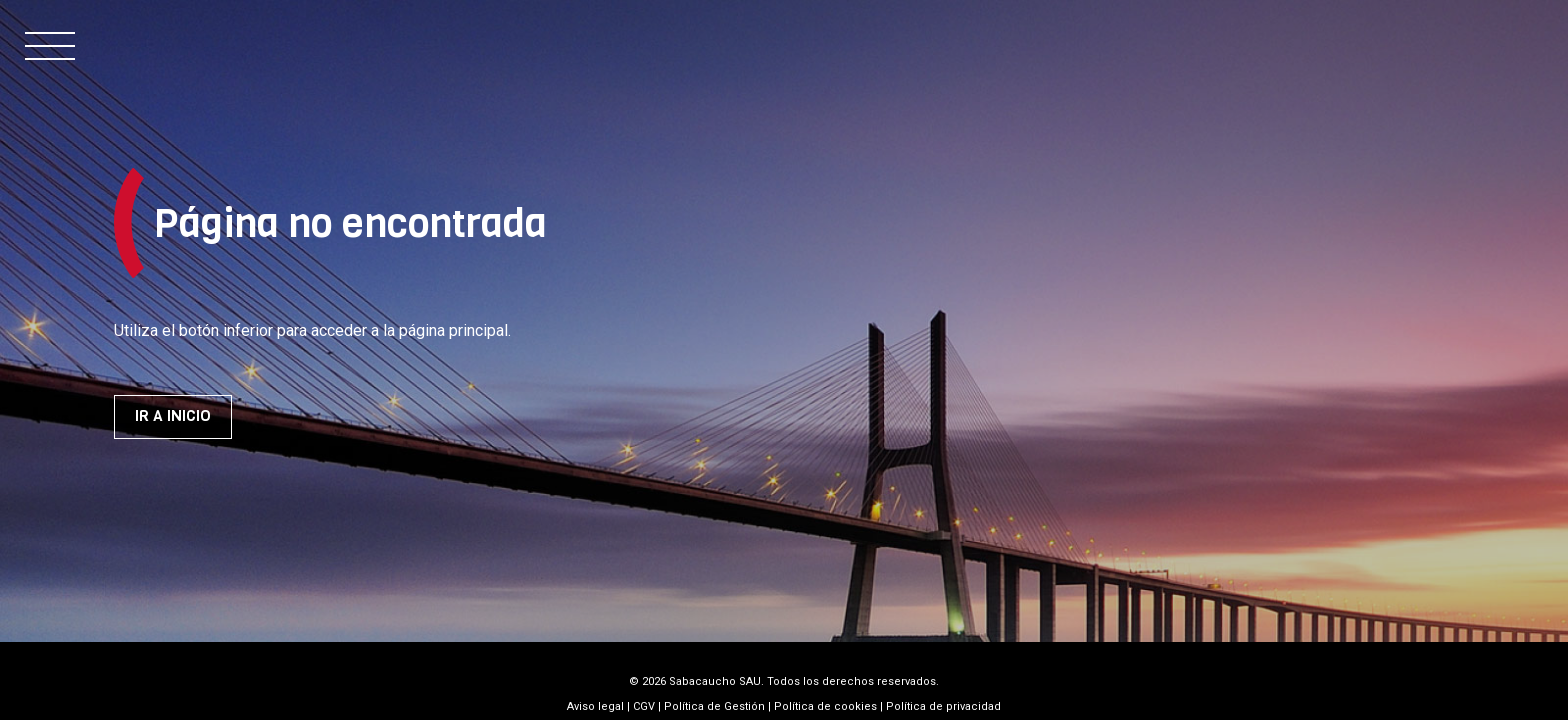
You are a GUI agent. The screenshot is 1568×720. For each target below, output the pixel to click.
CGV (644, 706)
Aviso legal (595, 706)
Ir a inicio (173, 416)
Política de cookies (825, 706)
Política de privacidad (943, 706)
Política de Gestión (714, 706)
